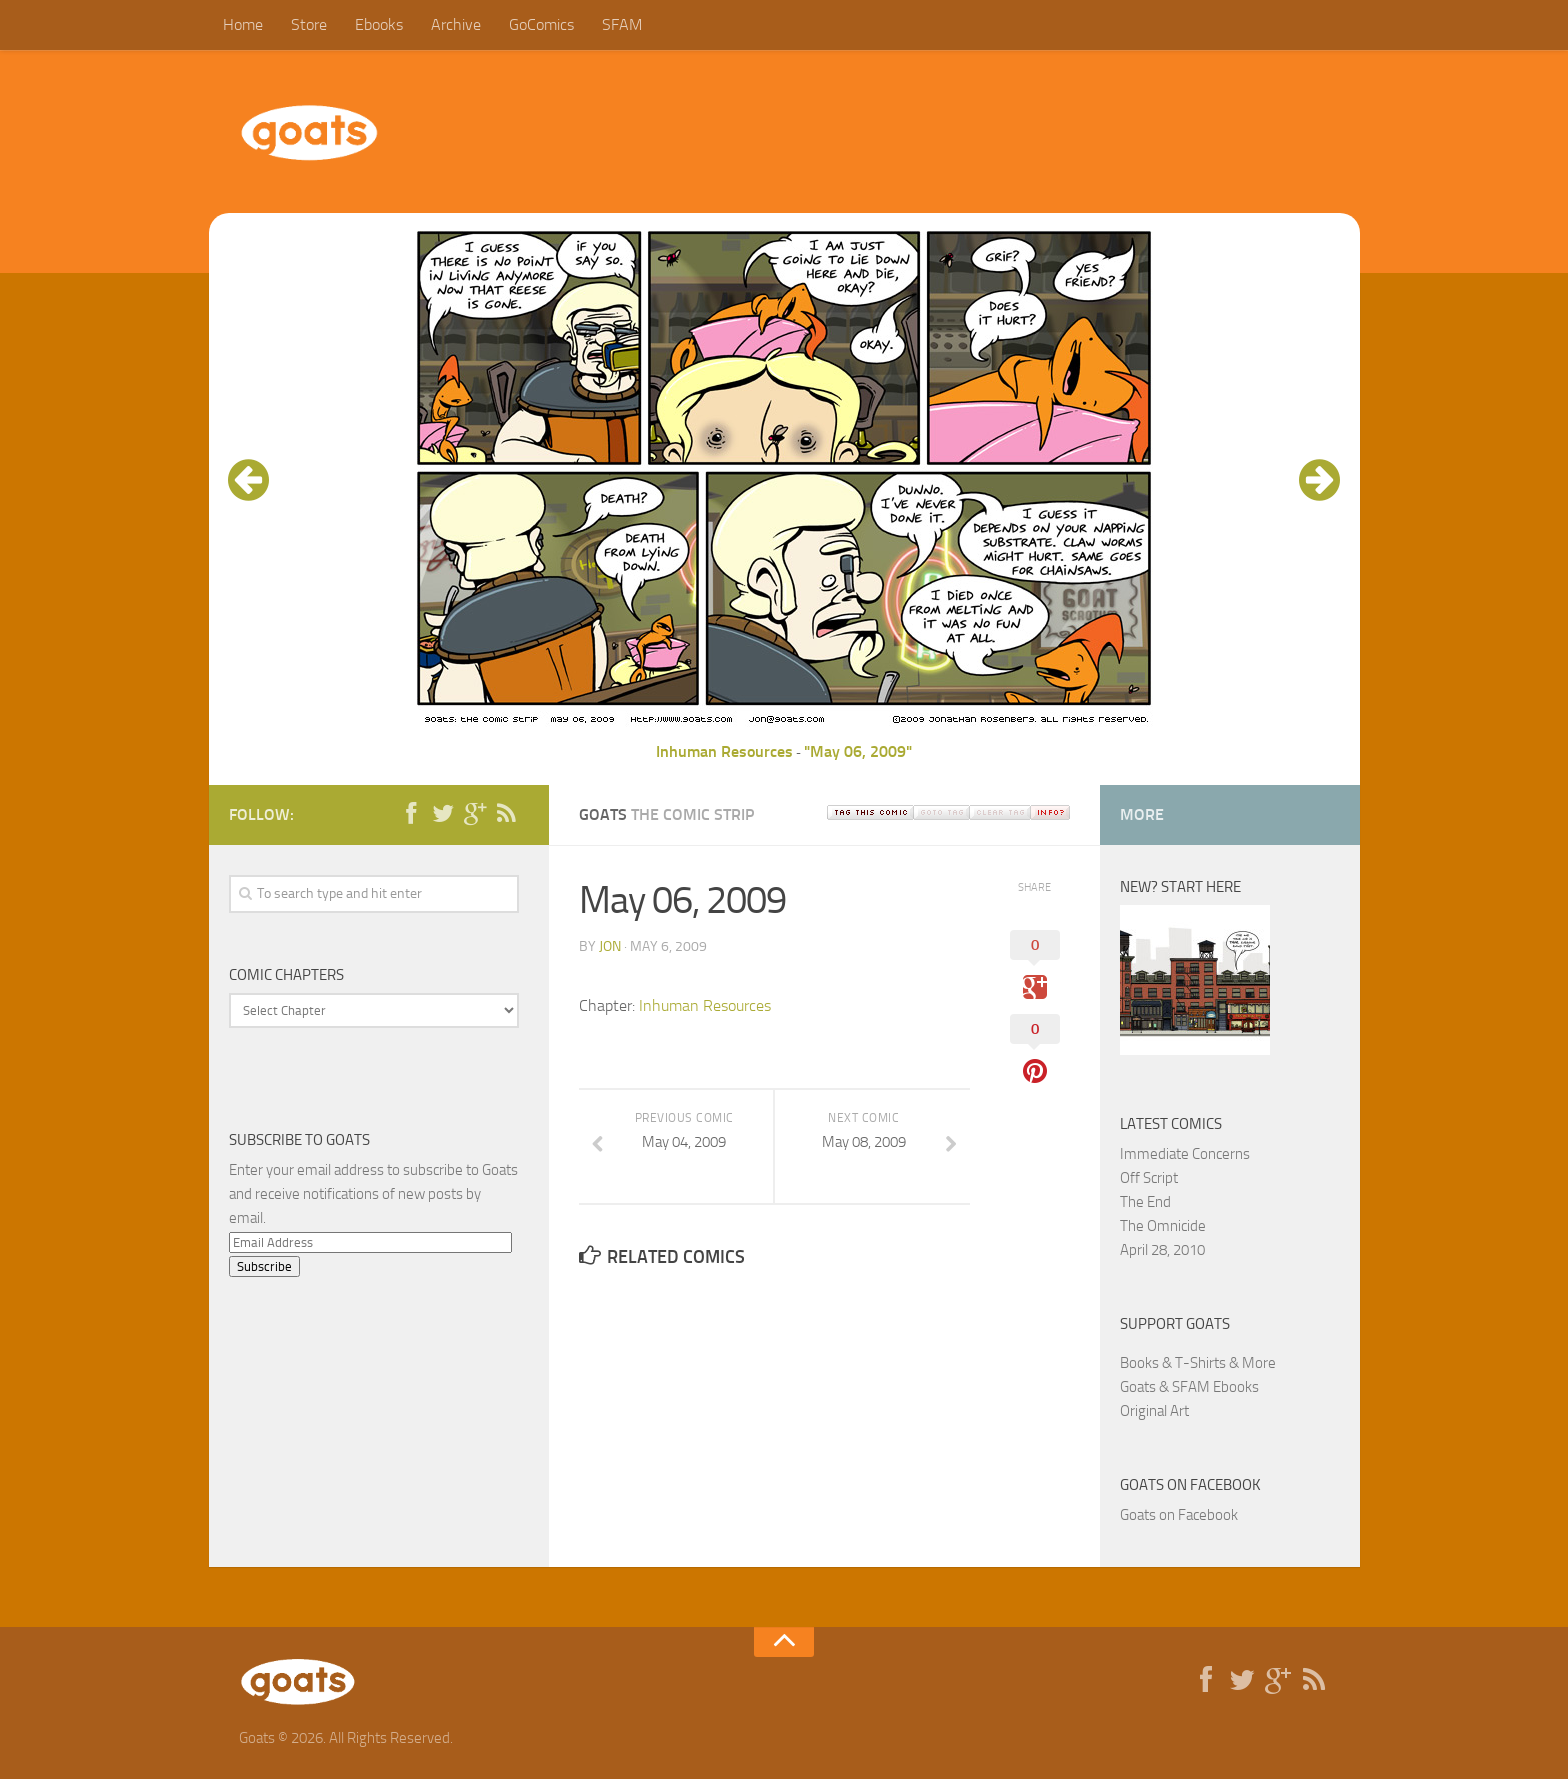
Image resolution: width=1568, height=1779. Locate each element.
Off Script (1149, 1178)
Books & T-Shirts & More (1198, 1363)
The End (1145, 1202)
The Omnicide (1163, 1226)
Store (309, 24)
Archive (456, 24)
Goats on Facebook (1190, 1485)
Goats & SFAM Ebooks (1189, 1387)
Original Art (1154, 1411)
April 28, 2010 (1162, 1250)
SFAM (622, 24)
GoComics (541, 24)
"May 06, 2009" (858, 751)
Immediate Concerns (1185, 1154)
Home (243, 24)
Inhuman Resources (724, 751)
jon (610, 946)
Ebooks (379, 24)
